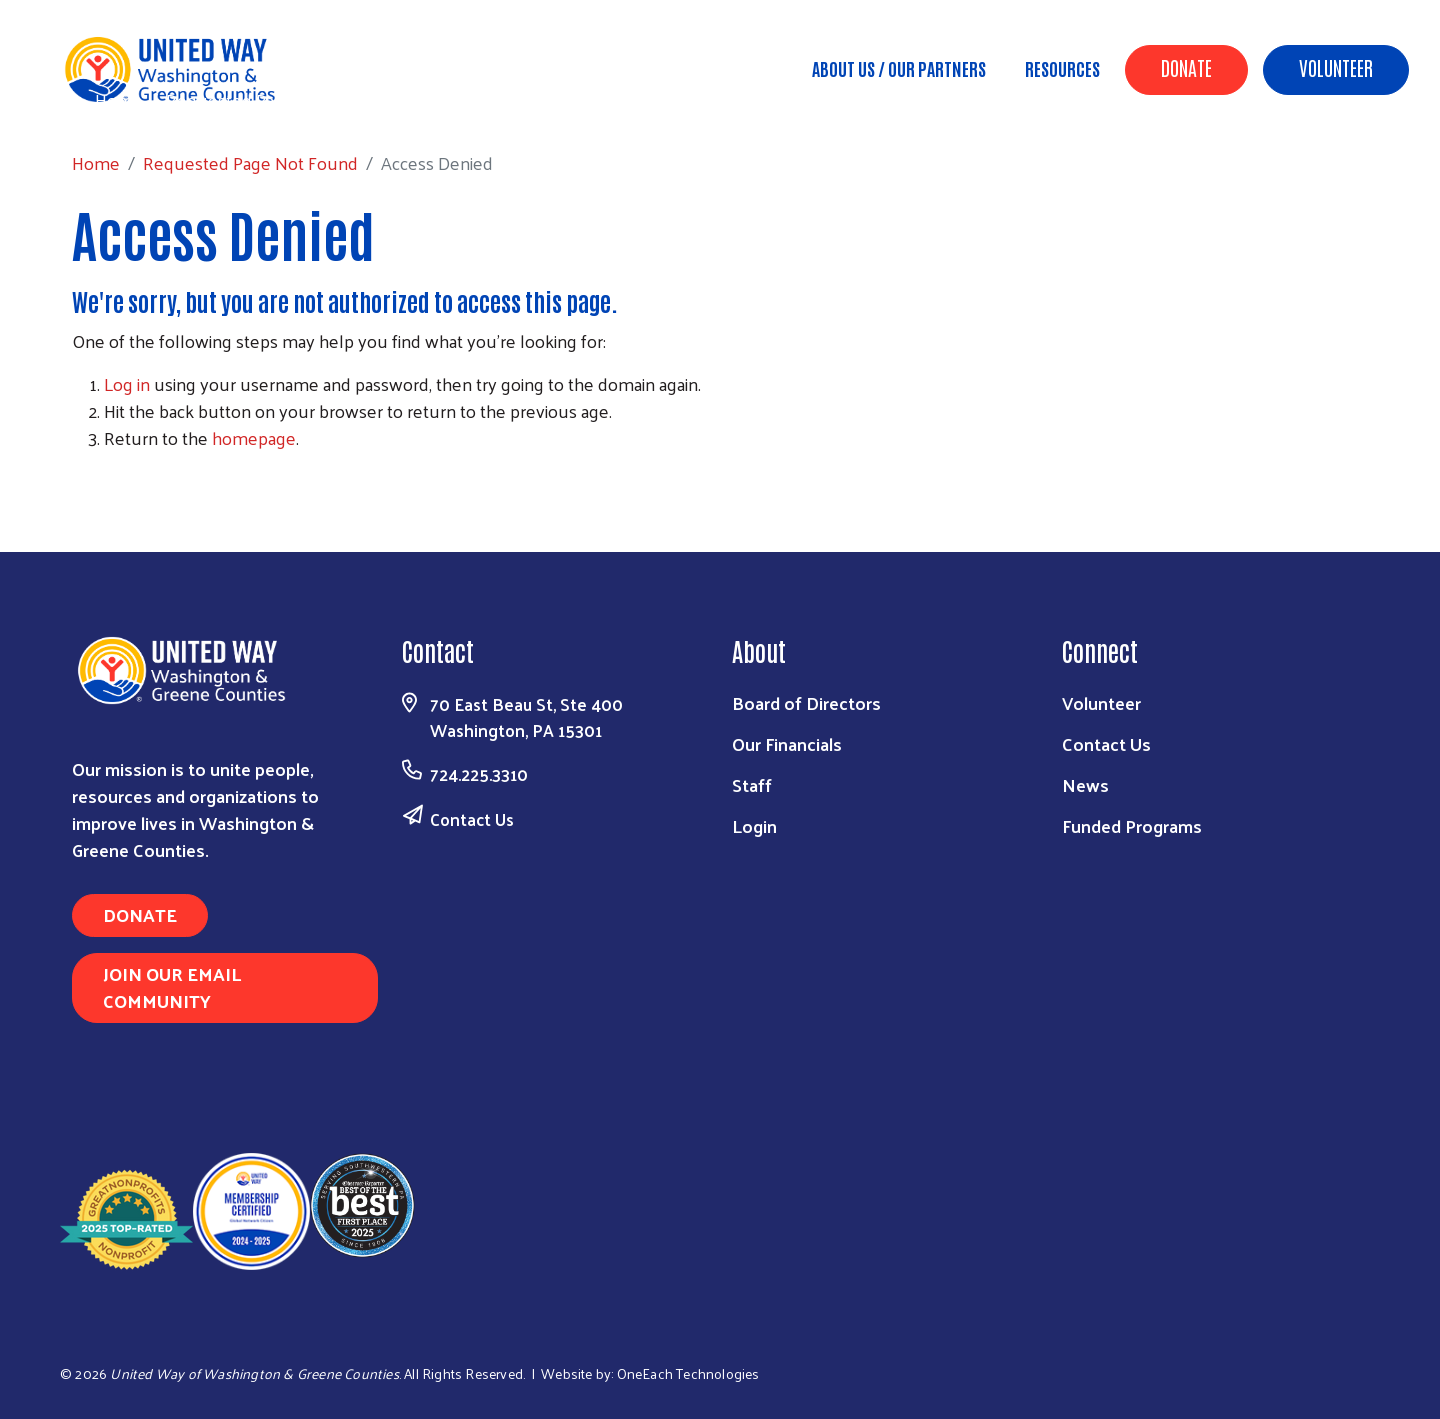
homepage (254, 437)
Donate (1186, 67)
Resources (1062, 68)
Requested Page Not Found (273, 99)
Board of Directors (806, 702)
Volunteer (1336, 67)
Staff (752, 784)
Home (119, 99)
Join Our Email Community (172, 987)
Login (754, 825)
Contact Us (472, 819)
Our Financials (787, 743)
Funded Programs (1132, 825)
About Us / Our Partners (899, 68)
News (1085, 784)
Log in (127, 383)
